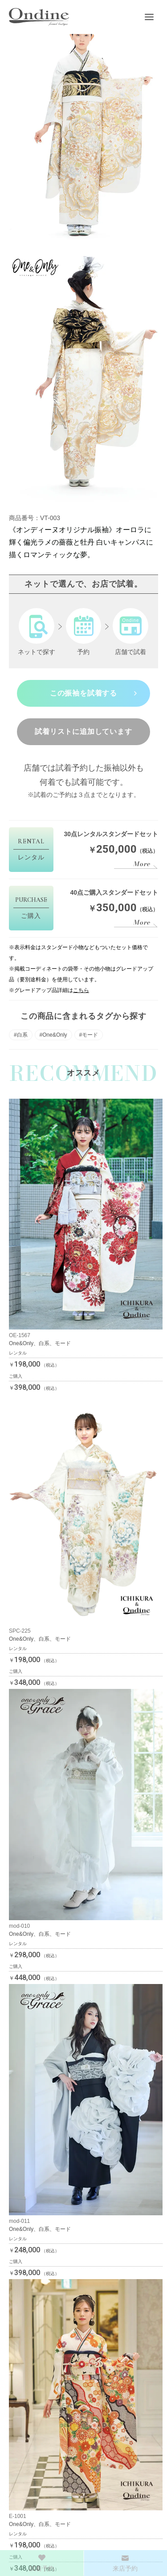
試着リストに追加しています (83, 731)
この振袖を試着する (83, 693)
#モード (88, 1035)
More (141, 864)
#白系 (21, 1035)
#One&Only (53, 1035)
